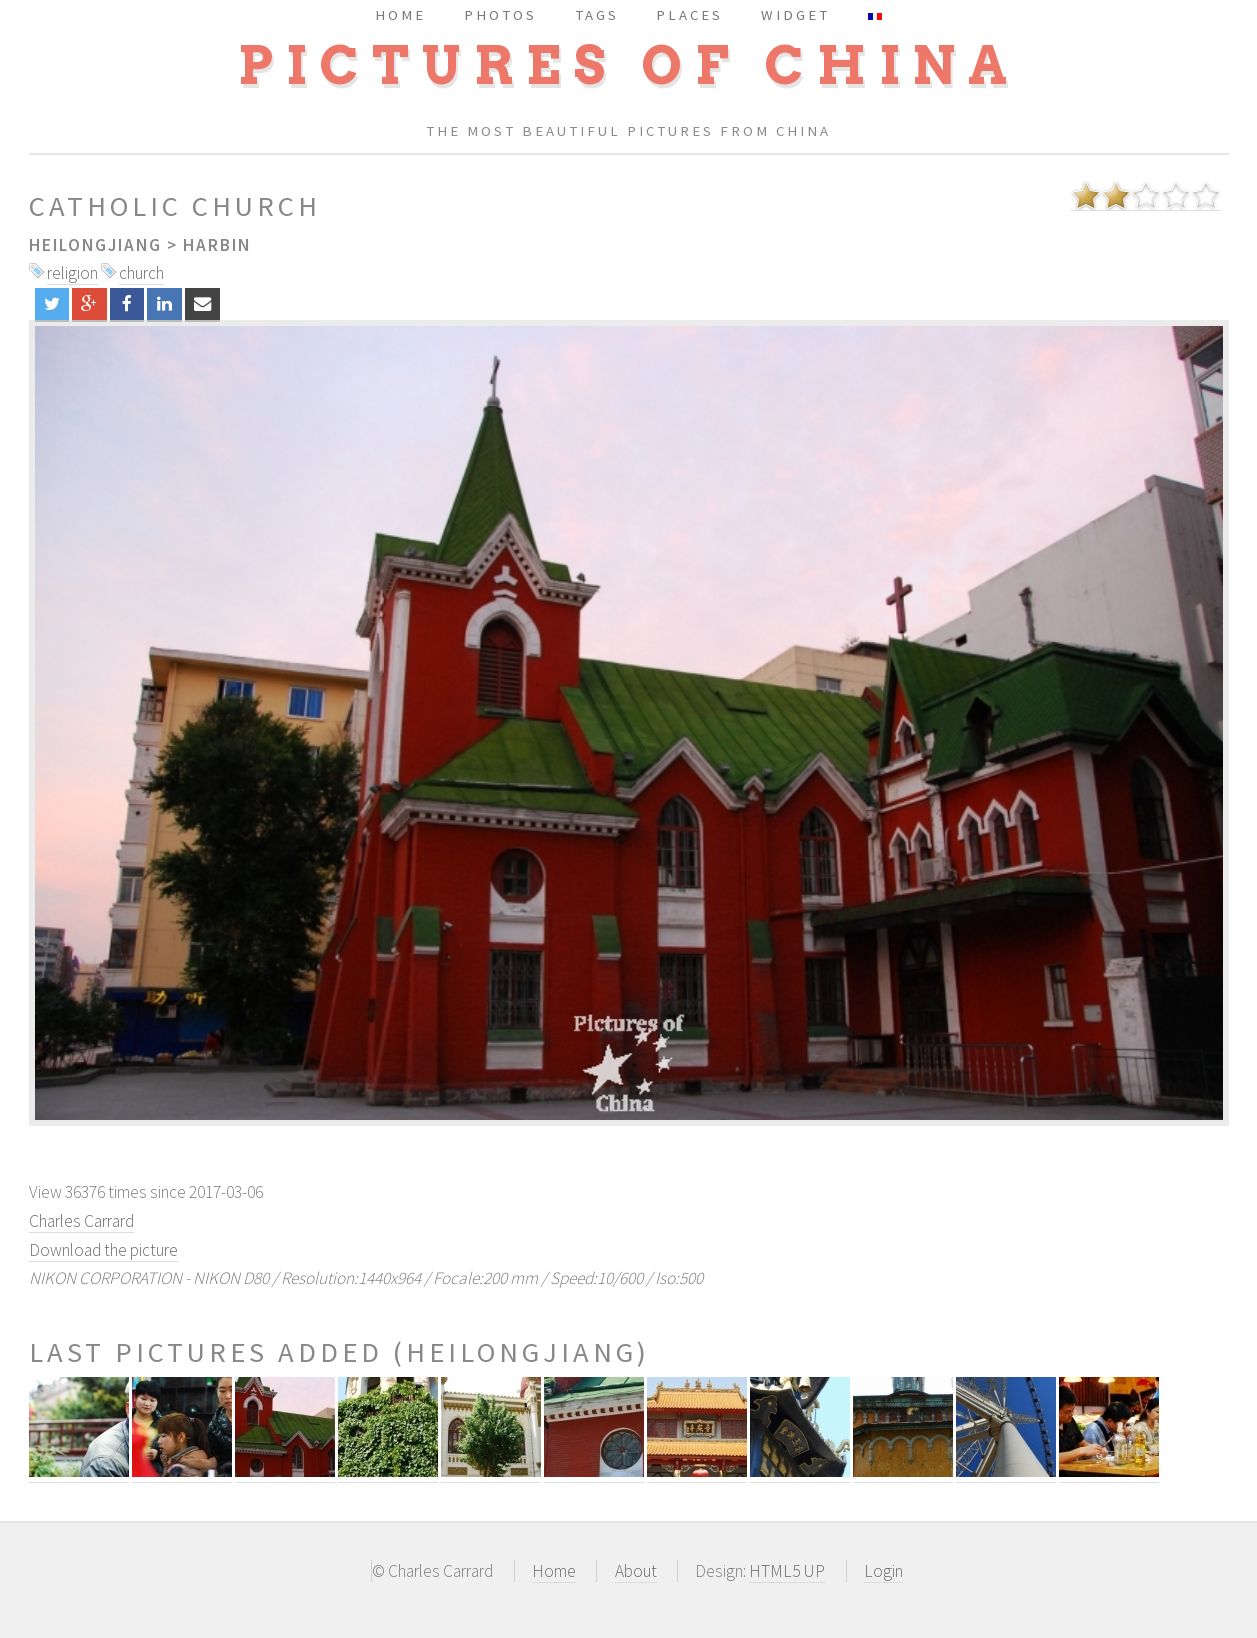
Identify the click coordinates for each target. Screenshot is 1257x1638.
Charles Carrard (81, 1221)
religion (72, 273)
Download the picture (103, 1250)
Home (554, 1571)
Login (883, 1571)
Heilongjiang (95, 245)
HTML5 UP (787, 1571)
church (141, 273)
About (636, 1571)
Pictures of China (629, 65)
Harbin (217, 245)
